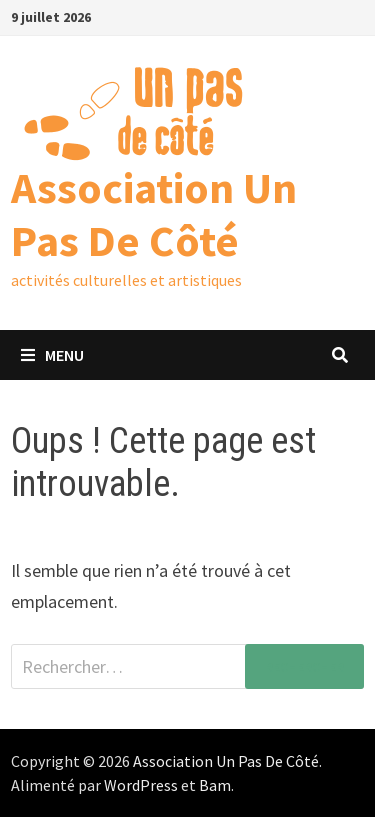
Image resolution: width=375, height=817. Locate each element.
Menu (52, 355)
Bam (215, 785)
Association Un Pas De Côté (154, 214)
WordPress (141, 785)
